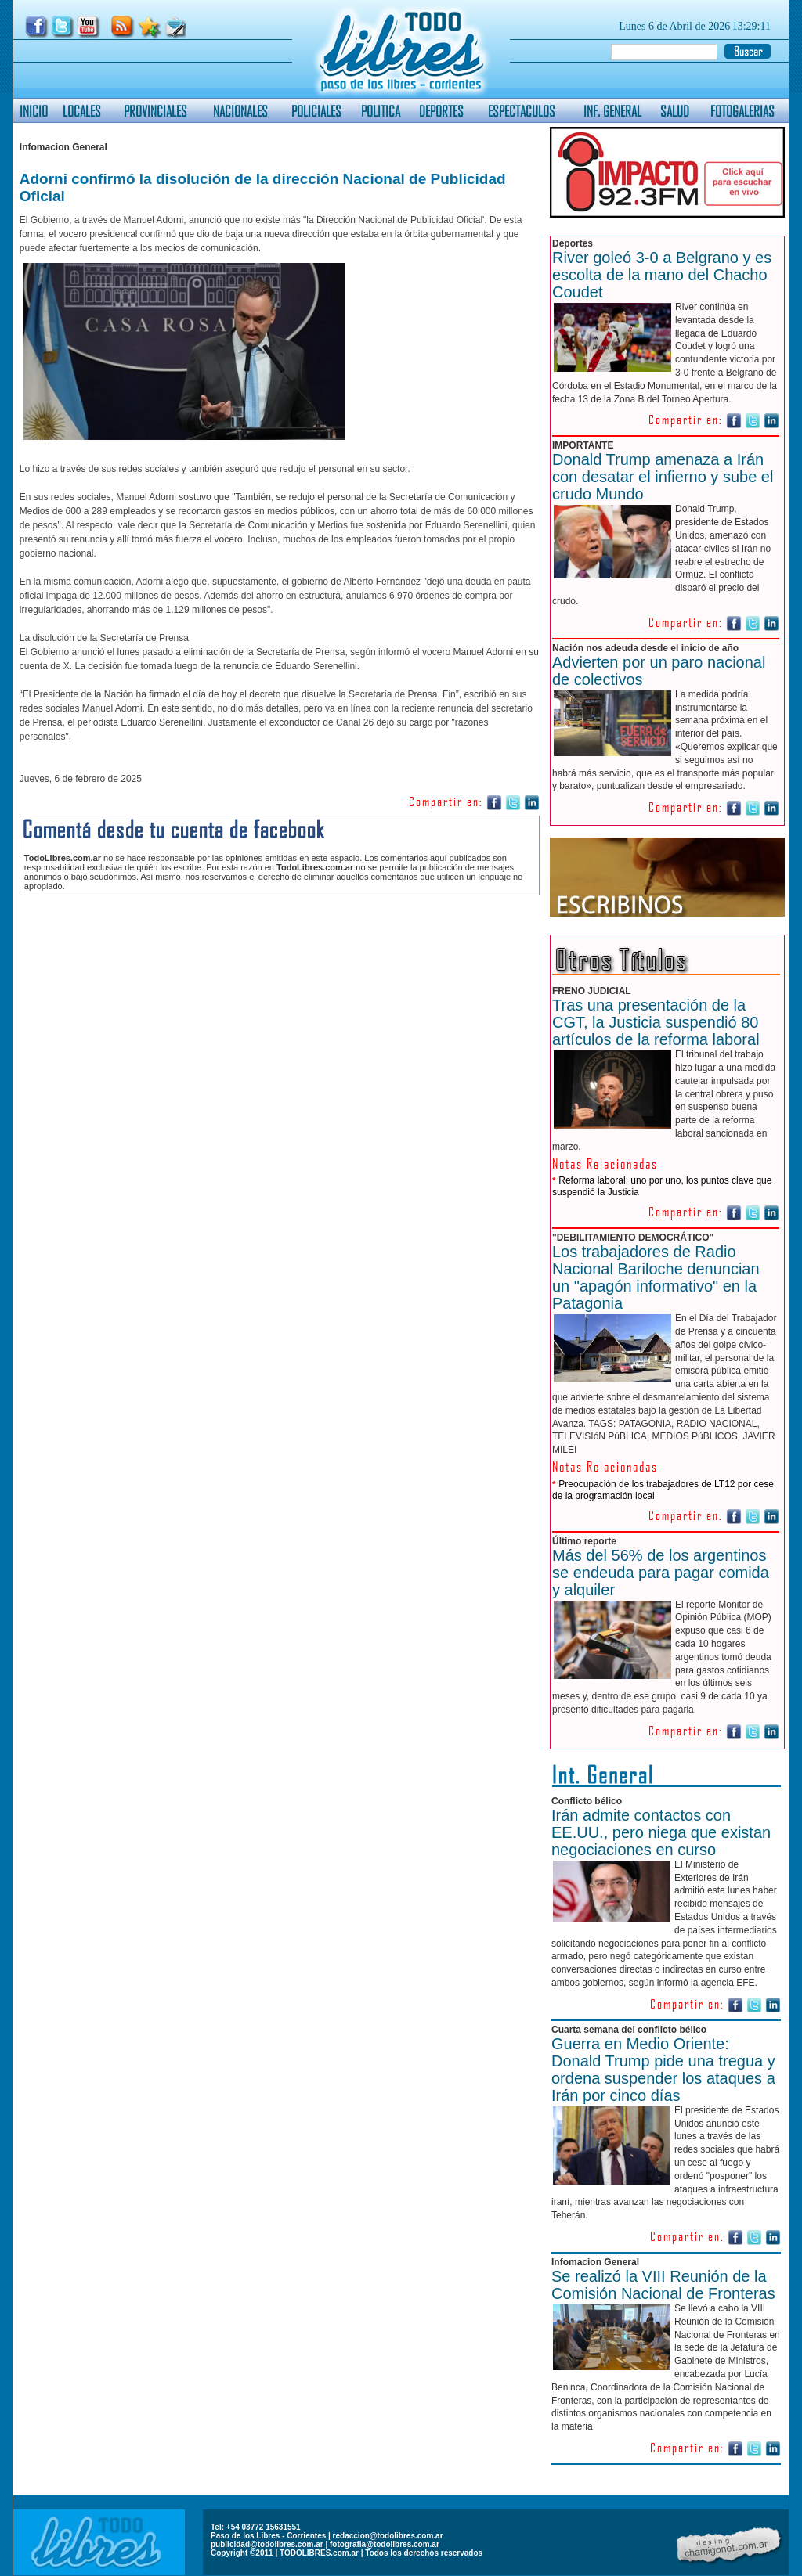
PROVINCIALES (155, 111)
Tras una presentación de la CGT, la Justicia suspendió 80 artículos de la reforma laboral (656, 1022)
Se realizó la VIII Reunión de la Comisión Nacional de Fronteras (663, 2285)
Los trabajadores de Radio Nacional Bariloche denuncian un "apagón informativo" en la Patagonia (656, 1277)
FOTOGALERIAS (742, 111)
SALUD (674, 111)
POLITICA (380, 111)
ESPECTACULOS (521, 111)
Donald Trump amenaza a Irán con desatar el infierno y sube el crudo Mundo (662, 477)
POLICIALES (316, 111)
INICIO (34, 111)
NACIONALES (240, 111)
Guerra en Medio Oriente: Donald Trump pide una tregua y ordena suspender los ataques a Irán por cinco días (663, 2069)
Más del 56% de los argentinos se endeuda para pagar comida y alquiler (660, 1572)
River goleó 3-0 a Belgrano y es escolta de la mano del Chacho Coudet (661, 275)
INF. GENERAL (612, 111)
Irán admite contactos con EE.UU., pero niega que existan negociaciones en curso (661, 1832)
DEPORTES (441, 111)
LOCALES (82, 111)
